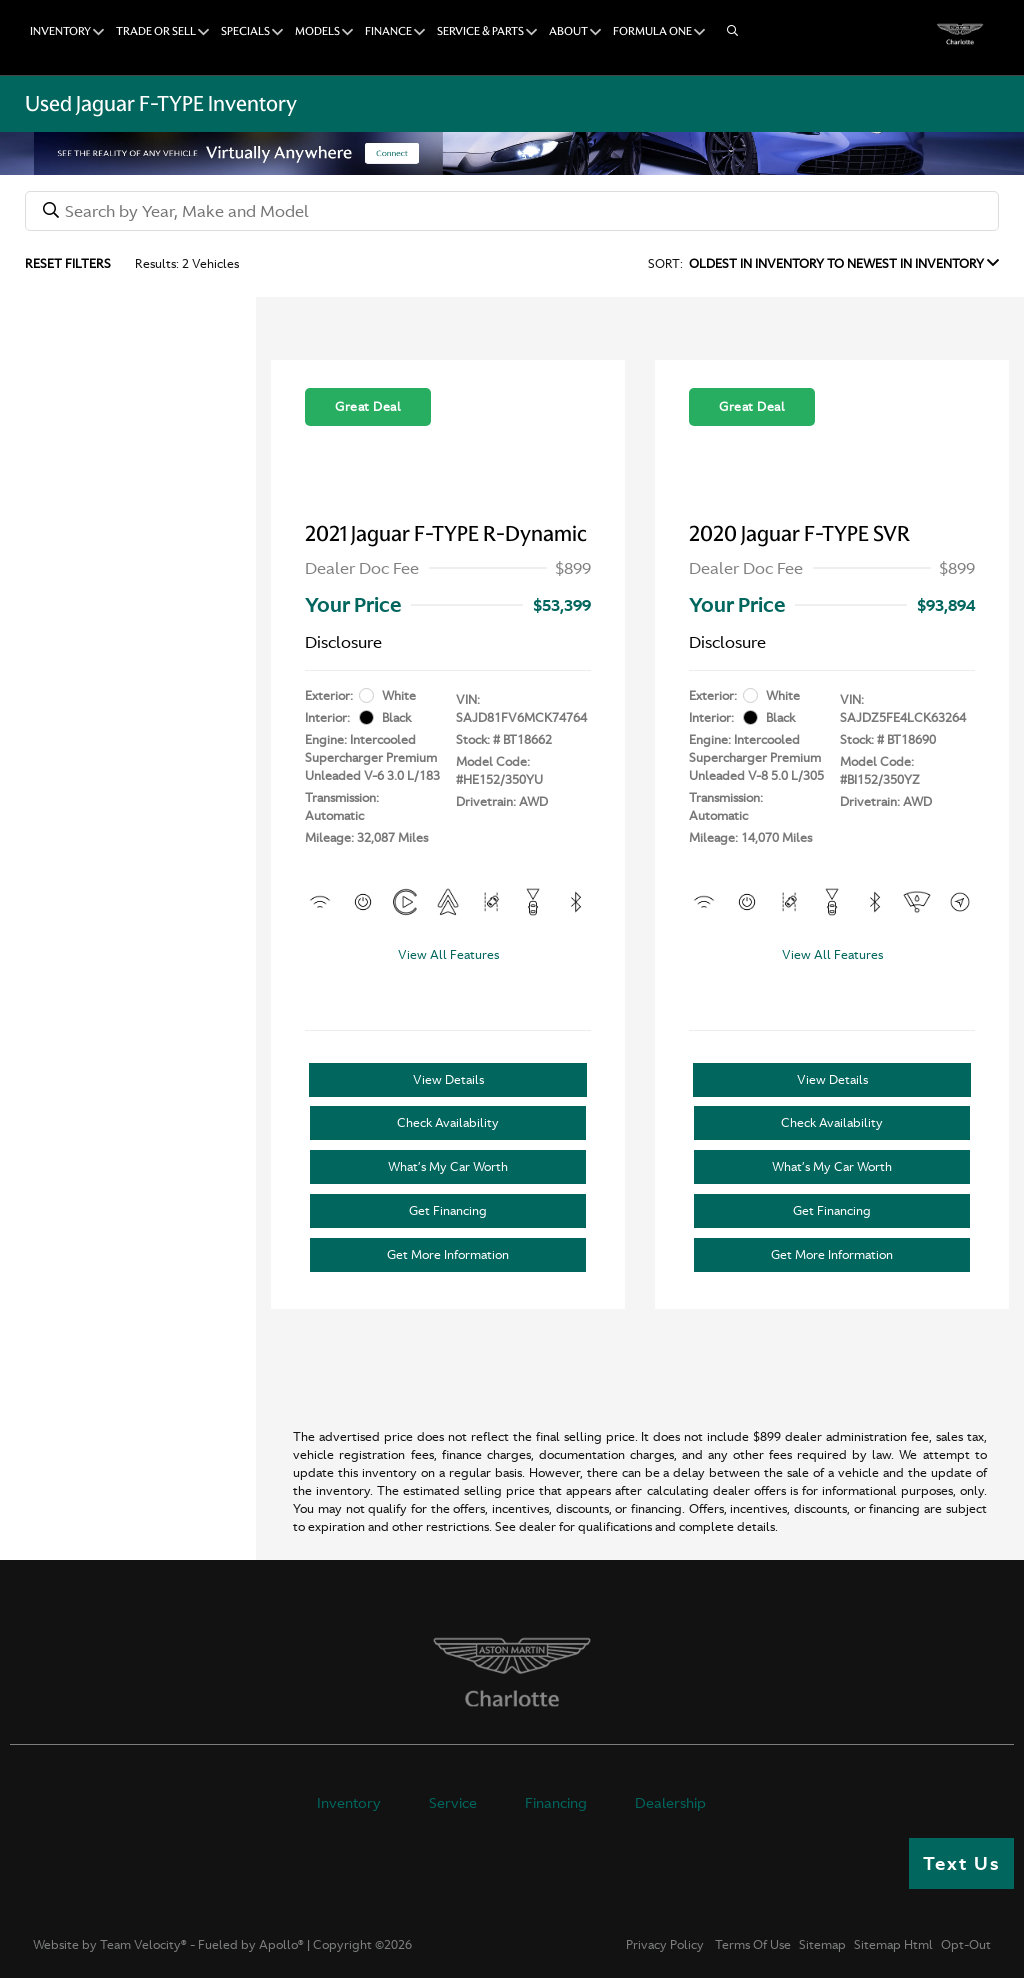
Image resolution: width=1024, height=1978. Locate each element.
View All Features (448, 955)
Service (453, 1803)
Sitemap (822, 1945)
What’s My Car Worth (448, 1167)
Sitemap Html (893, 1945)
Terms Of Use (751, 1945)
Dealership (670, 1803)
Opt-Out (966, 1945)
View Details (448, 1080)
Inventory (349, 1803)
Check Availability (448, 1123)
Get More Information (448, 1255)
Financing (556, 1803)
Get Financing (448, 1211)
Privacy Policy (665, 1945)
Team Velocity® (143, 1945)
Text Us (961, 1863)
